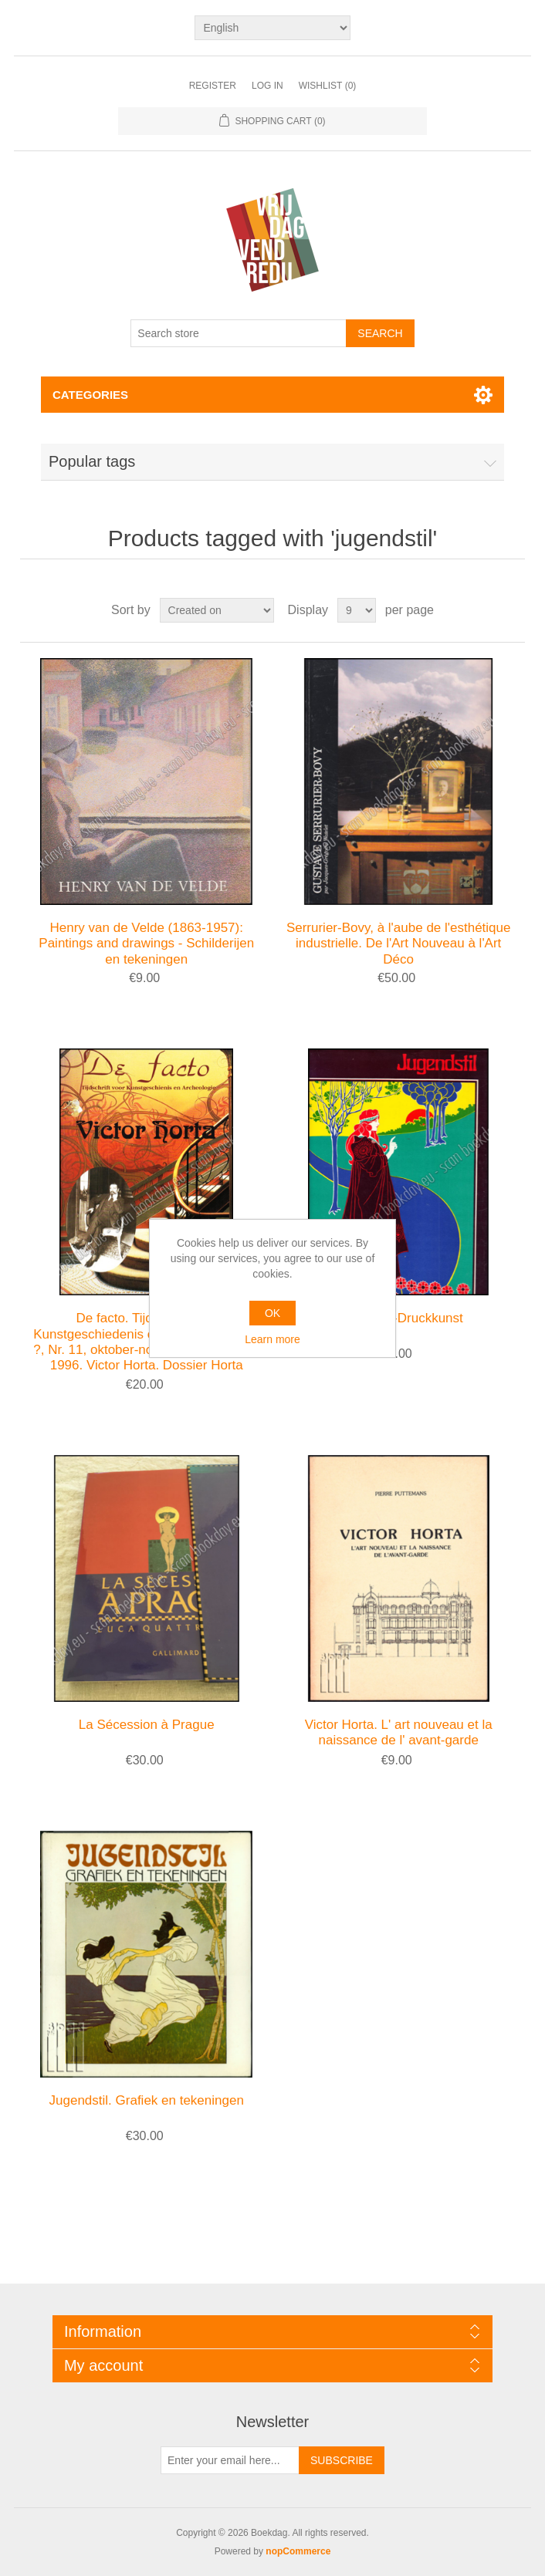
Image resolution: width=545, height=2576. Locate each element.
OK (272, 1313)
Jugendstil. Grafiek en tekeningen (146, 2100)
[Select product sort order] (217, 610)
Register (212, 85)
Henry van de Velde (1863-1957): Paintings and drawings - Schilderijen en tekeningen (146, 943)
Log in (267, 85)
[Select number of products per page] (356, 610)
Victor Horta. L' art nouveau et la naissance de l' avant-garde (399, 1732)
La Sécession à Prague (147, 1724)
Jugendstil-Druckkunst (398, 1318)
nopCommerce (298, 2551)
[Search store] (238, 333)
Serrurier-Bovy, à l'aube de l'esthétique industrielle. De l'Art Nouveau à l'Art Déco (398, 943)
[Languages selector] (272, 27)
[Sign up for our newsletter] (230, 2460)
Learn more (272, 1339)
